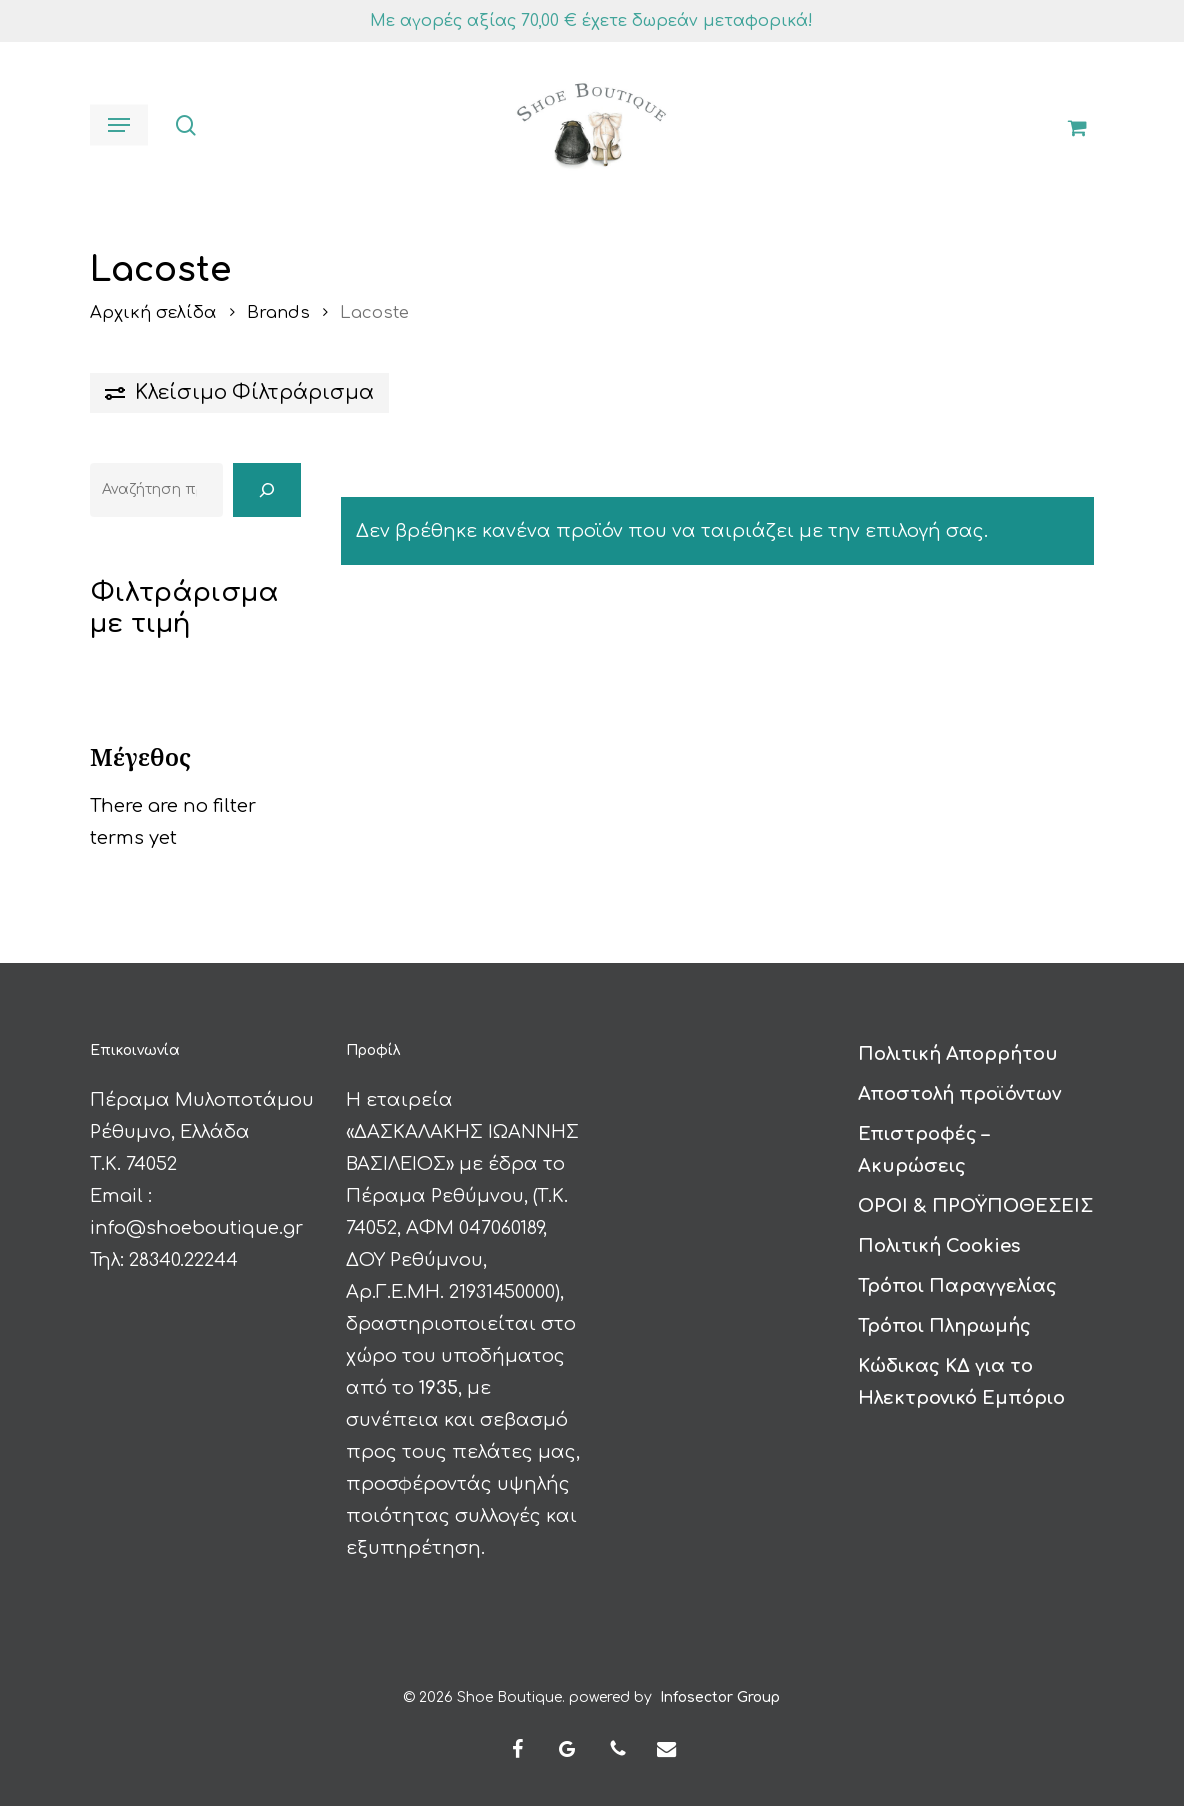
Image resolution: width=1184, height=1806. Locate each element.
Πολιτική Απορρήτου (958, 1050)
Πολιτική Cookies (939, 1242)
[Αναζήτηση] (267, 490)
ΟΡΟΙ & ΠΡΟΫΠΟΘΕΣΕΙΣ (975, 1202)
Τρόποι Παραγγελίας (957, 1282)
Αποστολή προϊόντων (959, 1090)
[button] (119, 125)
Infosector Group (720, 1693)
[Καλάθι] (1069, 125)
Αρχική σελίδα (153, 312)
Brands (278, 312)
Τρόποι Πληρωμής (944, 1322)
